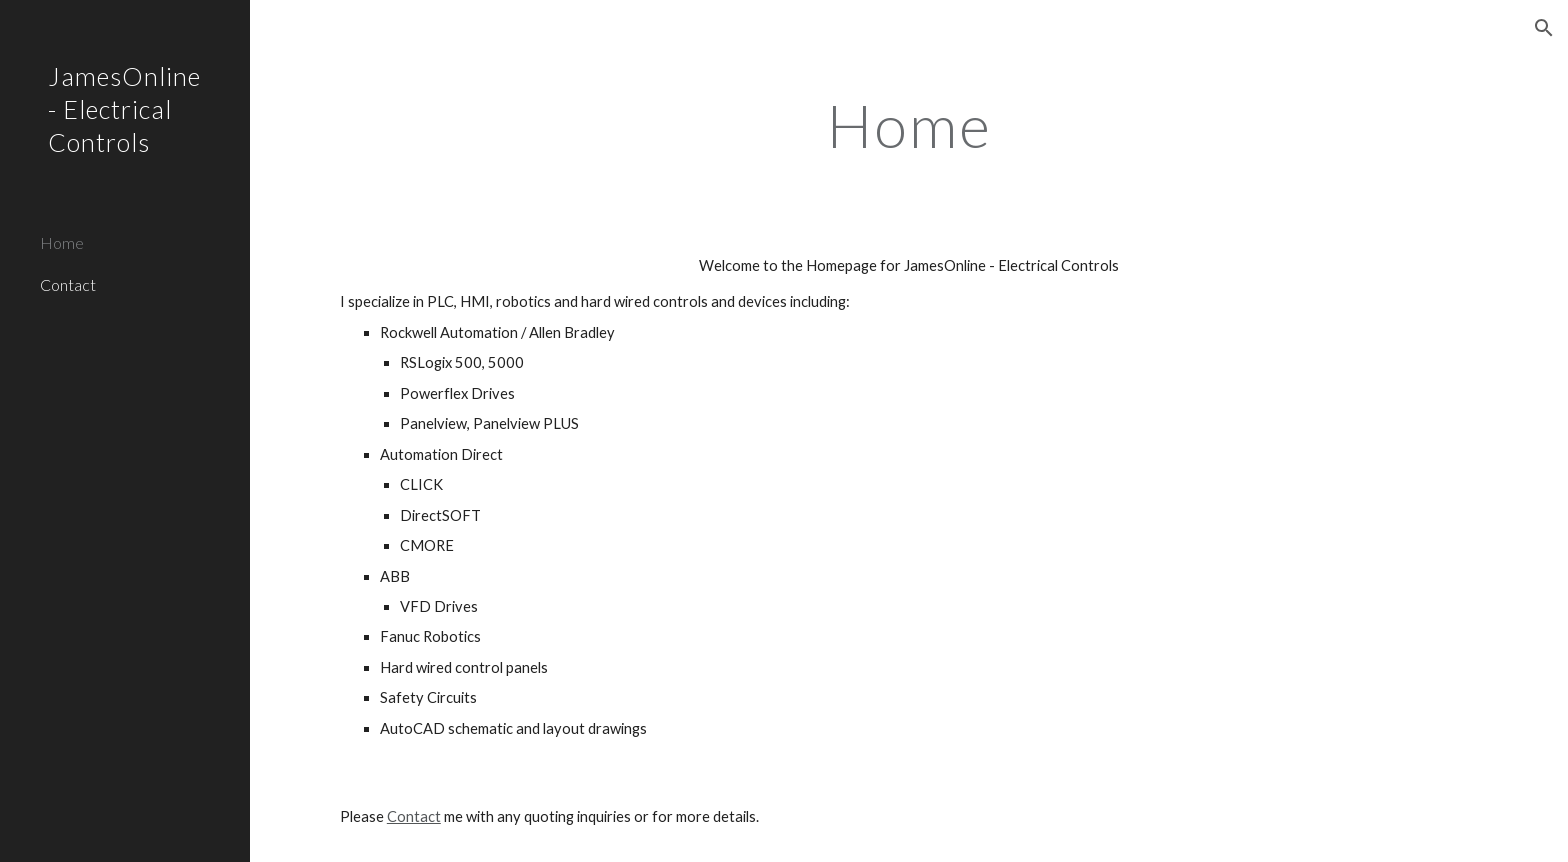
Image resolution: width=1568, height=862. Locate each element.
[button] (1544, 28)
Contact (414, 816)
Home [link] (62, 242)
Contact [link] (68, 284)
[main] (909, 125)
